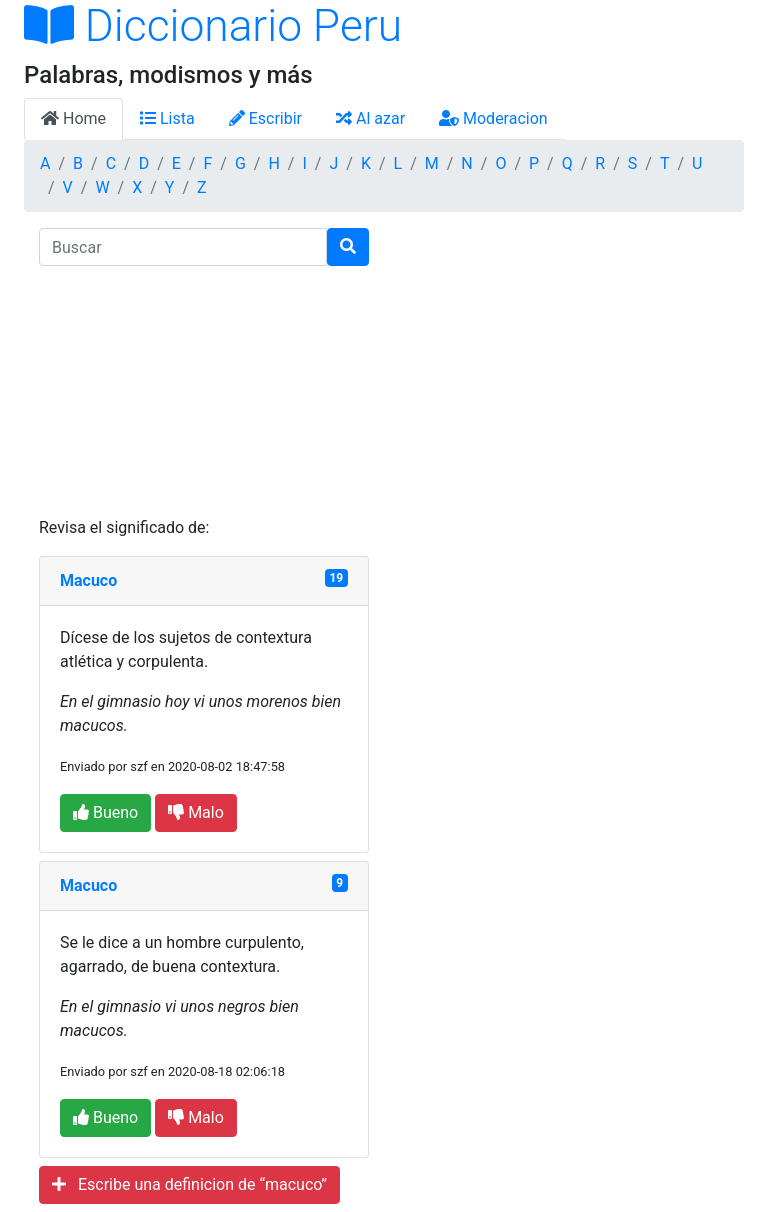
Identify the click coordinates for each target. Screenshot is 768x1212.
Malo (196, 812)
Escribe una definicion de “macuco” (189, 1184)
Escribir (265, 118)
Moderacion (493, 118)
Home (73, 118)
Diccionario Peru (213, 26)
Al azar (370, 118)
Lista (167, 118)
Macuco (88, 580)
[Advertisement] (204, 391)
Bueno (105, 812)
